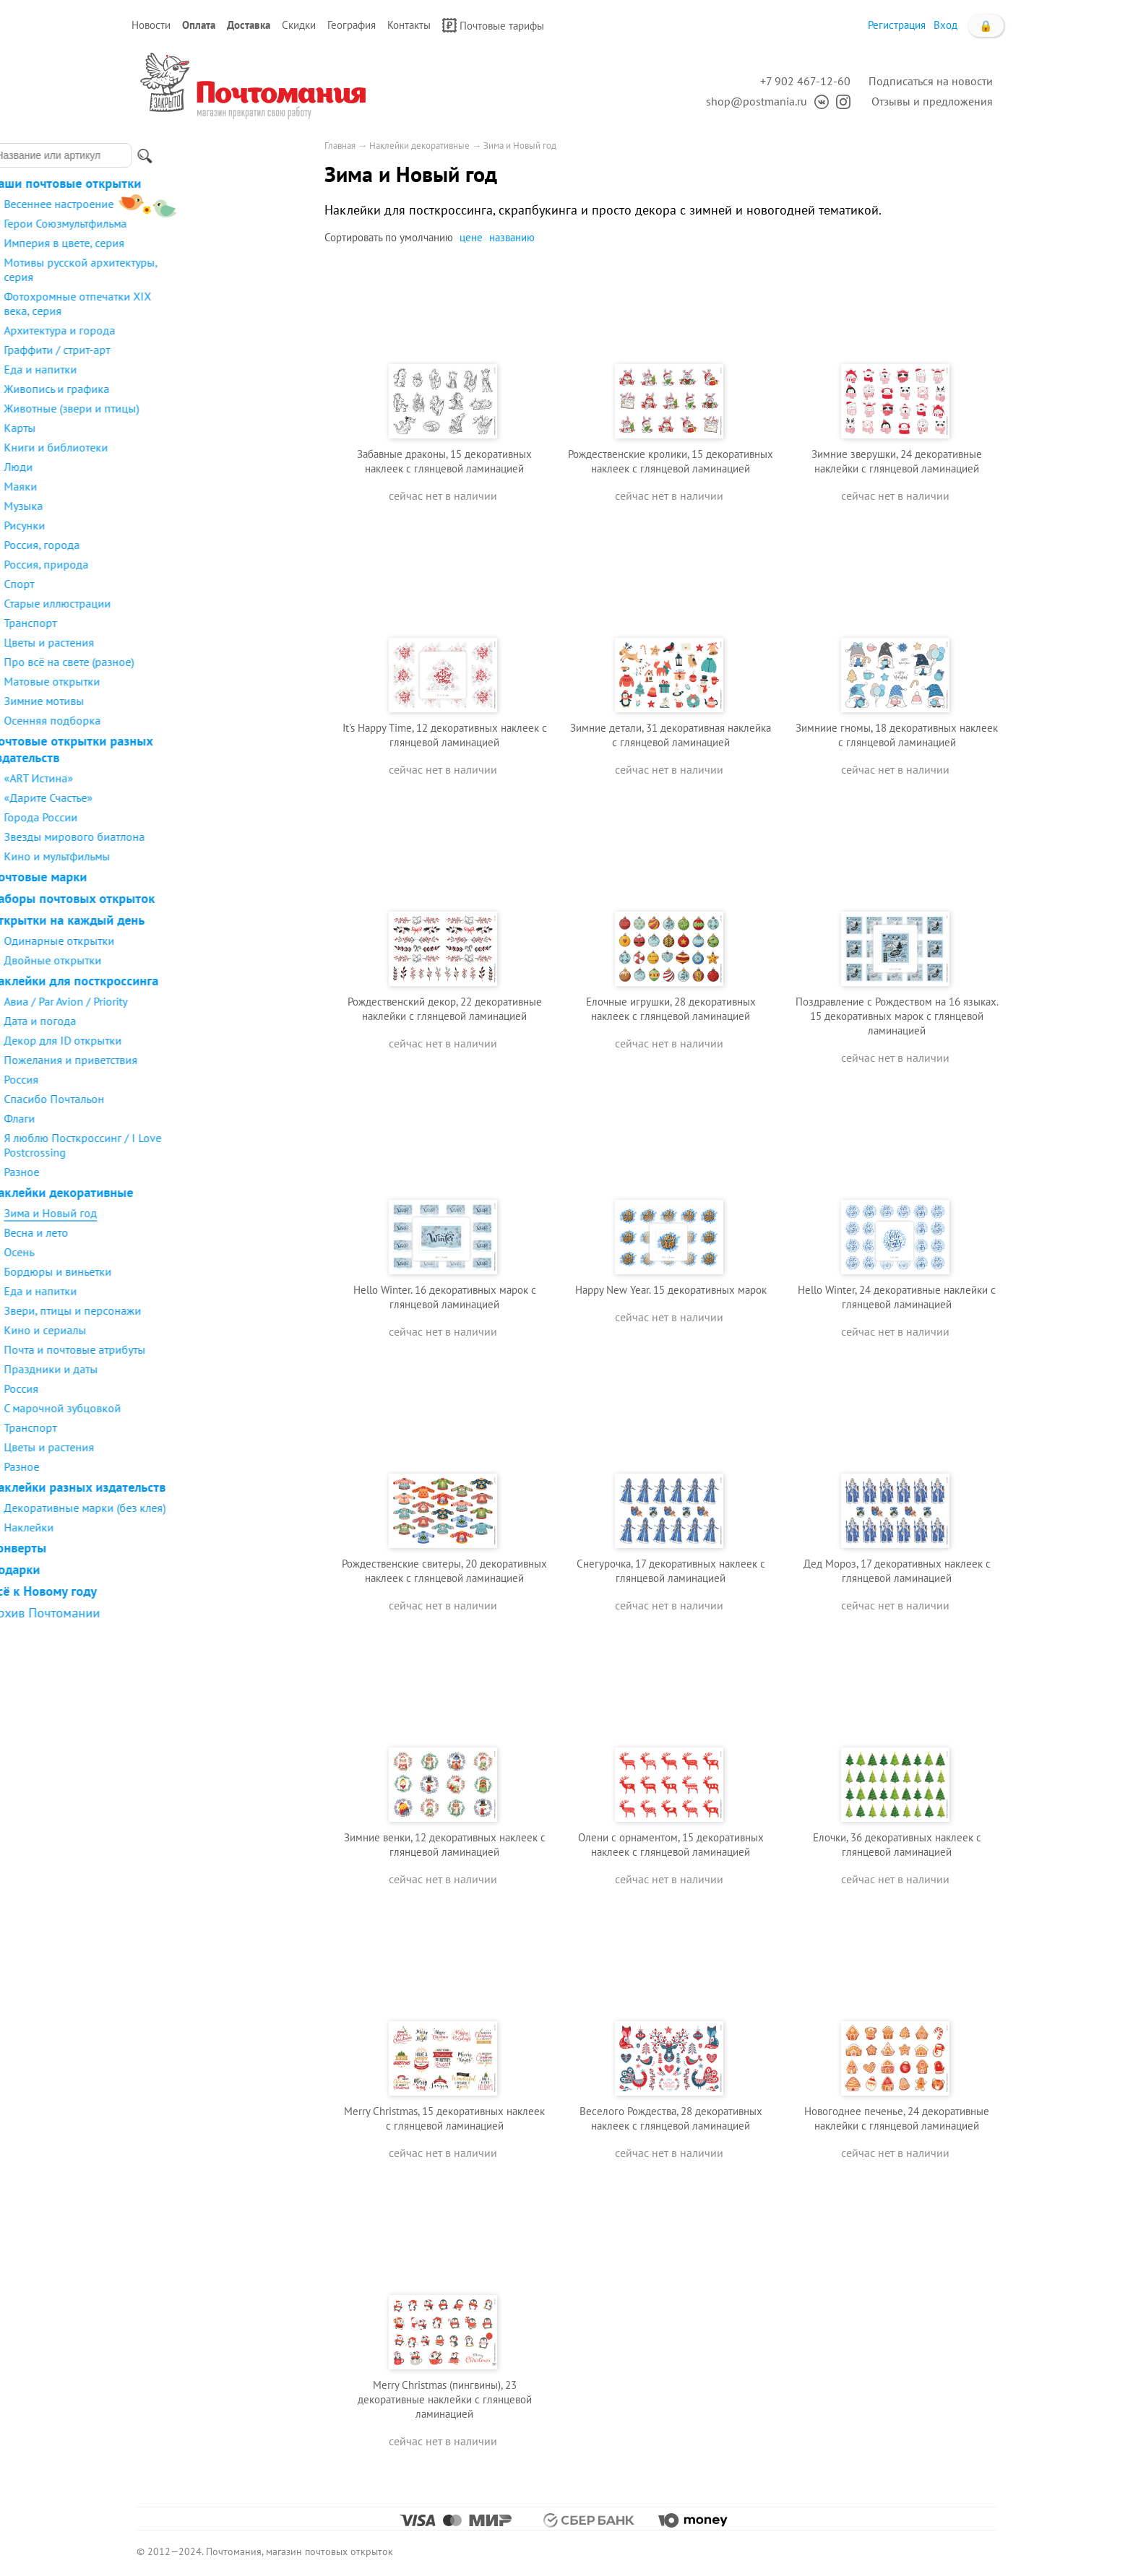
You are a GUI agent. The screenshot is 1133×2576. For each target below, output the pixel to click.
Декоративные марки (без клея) (228, 1507)
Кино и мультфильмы (200, 856)
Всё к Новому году (187, 1591)
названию (512, 237)
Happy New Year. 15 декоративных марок (671, 1290)
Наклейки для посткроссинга (217, 980)
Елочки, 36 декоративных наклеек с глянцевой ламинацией (897, 1845)
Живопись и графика (200, 388)
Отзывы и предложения (932, 101)
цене (471, 237)
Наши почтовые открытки (209, 183)
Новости (151, 25)
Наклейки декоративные (205, 1192)
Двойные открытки (196, 960)
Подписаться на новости (931, 81)
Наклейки (172, 1527)
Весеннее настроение (202, 203)
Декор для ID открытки (206, 1040)
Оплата (198, 25)
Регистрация (897, 25)
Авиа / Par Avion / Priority (209, 1001)
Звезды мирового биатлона (217, 836)
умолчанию (426, 237)
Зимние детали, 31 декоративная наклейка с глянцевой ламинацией (670, 735)
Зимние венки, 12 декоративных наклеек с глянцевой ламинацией (445, 1845)
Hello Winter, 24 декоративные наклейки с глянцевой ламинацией (897, 1297)
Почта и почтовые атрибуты (218, 1349)
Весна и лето (179, 1232)
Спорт (162, 583)
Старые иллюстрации (200, 603)
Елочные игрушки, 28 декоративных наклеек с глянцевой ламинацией (671, 1009)
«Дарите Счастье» (191, 797)
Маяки (164, 486)
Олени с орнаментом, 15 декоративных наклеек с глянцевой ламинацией (671, 1845)
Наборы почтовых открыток (215, 898)
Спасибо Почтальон (197, 1099)
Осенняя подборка (195, 720)
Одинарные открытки (202, 940)
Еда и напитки (183, 369)
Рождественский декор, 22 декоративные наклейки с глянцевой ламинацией (445, 1009)
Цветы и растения (192, 642)
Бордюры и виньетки (201, 1271)
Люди (161, 466)
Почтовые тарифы (493, 25)
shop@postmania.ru (756, 101)
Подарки (158, 1569)
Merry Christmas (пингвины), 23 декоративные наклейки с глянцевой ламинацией (445, 2399)
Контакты (409, 25)
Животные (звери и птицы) (215, 408)
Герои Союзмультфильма (208, 223)
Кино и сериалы (188, 1330)
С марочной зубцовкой (205, 1408)
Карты (163, 427)
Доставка (248, 25)
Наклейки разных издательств (221, 1487)
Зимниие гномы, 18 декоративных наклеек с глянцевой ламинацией (897, 735)
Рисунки (168, 525)
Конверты (161, 1547)
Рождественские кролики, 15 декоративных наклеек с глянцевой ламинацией (670, 461)
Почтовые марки (182, 876)
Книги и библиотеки (199, 447)
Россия (164, 1079)
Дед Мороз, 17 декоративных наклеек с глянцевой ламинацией (897, 1571)
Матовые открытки (195, 681)
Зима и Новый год (194, 1213)
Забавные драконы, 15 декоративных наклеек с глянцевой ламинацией (444, 461)
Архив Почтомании (188, 1612)
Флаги (162, 1118)
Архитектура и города (203, 330)
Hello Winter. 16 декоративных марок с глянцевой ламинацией (444, 1297)
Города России (184, 817)
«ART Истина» (182, 778)
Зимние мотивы (187, 700)
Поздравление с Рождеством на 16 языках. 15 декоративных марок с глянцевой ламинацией (897, 1016)
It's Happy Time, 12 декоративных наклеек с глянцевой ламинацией (445, 735)
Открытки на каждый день (210, 920)
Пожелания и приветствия (214, 1060)
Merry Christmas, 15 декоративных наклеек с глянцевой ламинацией (444, 2118)
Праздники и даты (194, 1369)
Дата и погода (183, 1020)
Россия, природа (189, 564)
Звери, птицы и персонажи (216, 1310)
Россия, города (185, 544)
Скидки (299, 25)
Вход (945, 25)
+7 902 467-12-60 (805, 81)
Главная (340, 145)
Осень (162, 1252)
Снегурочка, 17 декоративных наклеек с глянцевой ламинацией (671, 1571)
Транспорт (173, 622)
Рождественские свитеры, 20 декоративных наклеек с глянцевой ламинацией (444, 1571)
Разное (165, 1171)
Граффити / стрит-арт (200, 349)
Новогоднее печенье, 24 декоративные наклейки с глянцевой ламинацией (896, 2118)
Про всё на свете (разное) (212, 661)
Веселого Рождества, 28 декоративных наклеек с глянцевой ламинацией (671, 2118)
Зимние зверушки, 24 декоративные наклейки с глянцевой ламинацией (896, 461)
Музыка (166, 505)
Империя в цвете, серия (207, 242)
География (351, 25)
